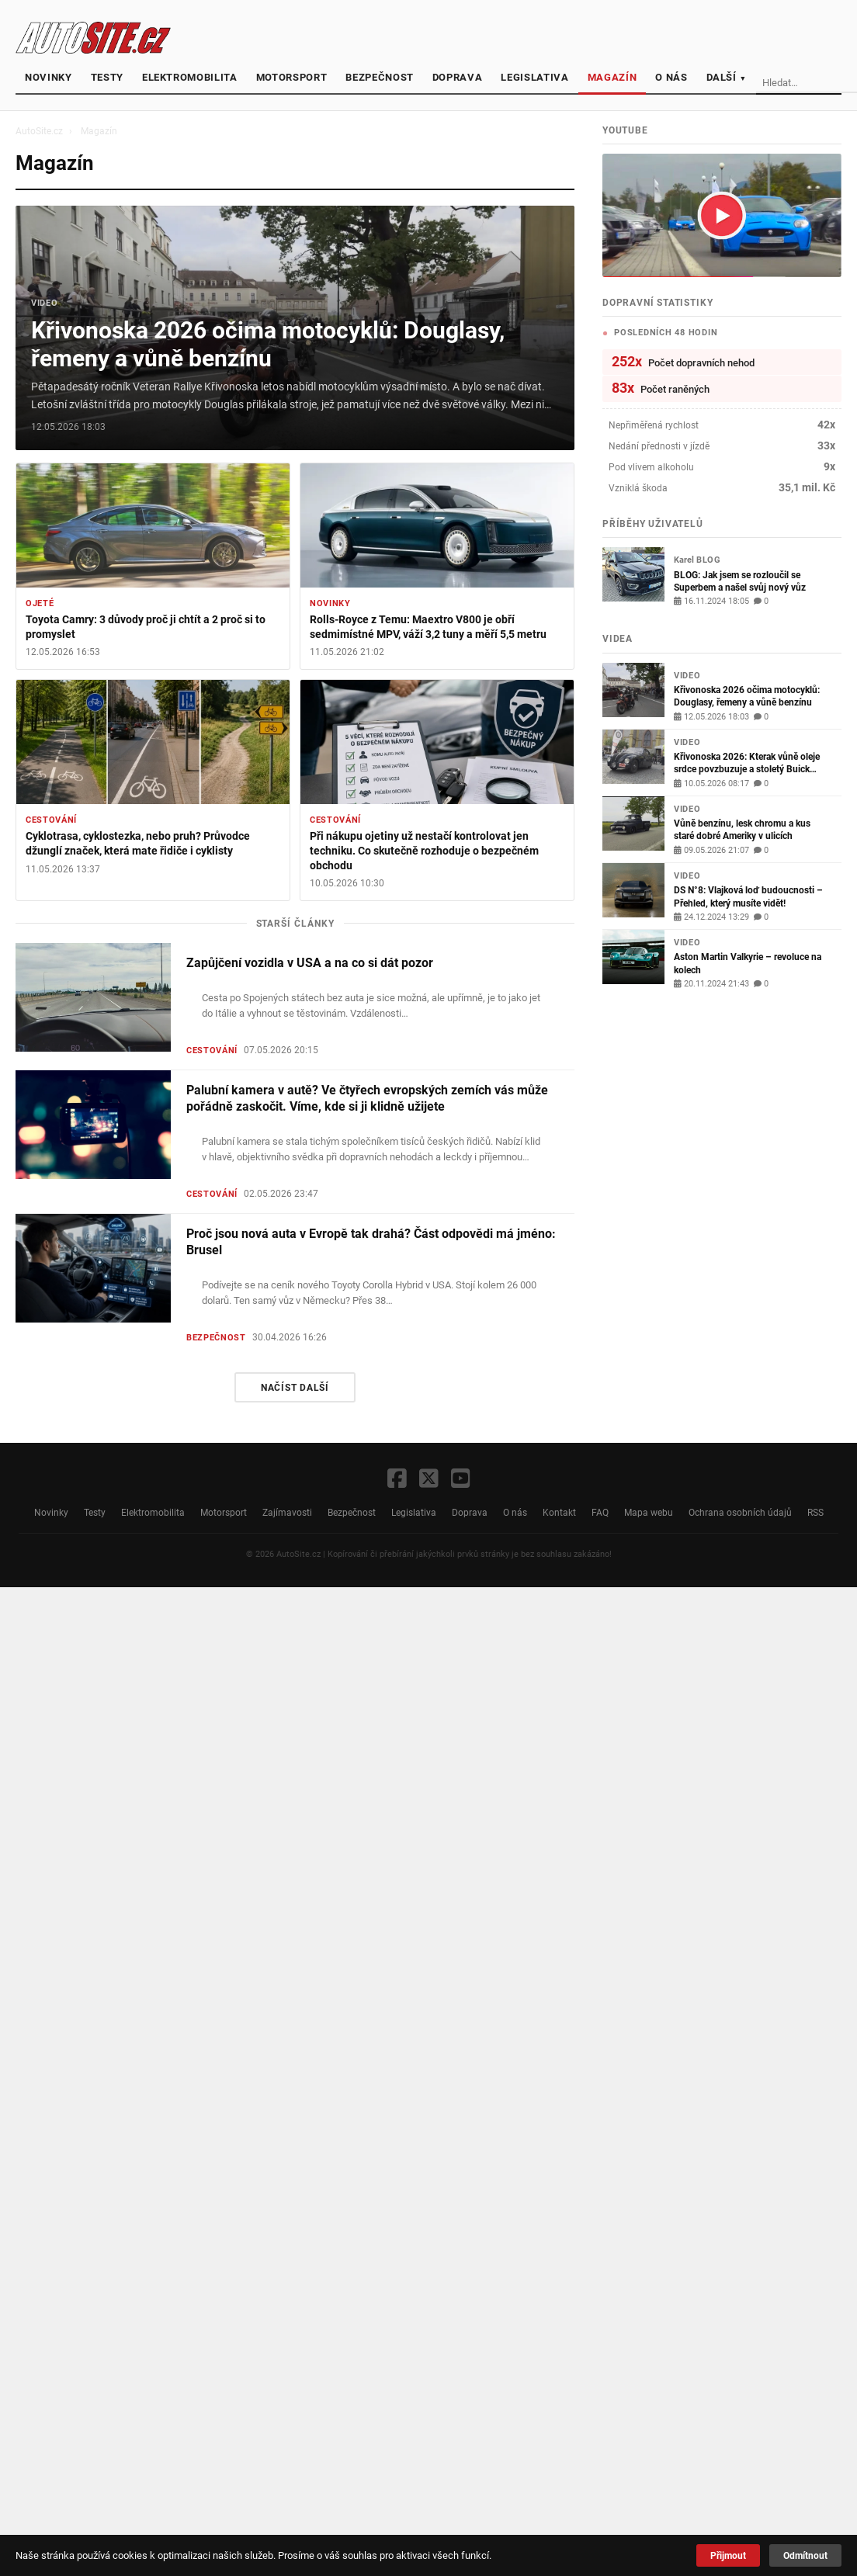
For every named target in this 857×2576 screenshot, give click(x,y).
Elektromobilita (190, 77)
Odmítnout (805, 2555)
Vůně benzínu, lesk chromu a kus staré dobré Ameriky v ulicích (742, 829)
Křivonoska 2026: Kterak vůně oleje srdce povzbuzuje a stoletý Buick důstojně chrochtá (747, 763)
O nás (671, 77)
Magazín (612, 77)
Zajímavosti (287, 1512)
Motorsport (292, 77)
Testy (107, 77)
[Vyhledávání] (806, 83)
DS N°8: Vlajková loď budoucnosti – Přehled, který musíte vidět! (748, 896)
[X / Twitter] (429, 1480)
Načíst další (295, 1387)
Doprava (457, 77)
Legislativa (534, 77)
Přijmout (728, 2555)
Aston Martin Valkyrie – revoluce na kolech (747, 963)
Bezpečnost (379, 77)
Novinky (48, 77)
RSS (815, 1512)
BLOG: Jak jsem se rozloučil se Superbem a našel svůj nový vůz (740, 581)
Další (726, 77)
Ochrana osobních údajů (740, 1512)
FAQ (600, 1512)
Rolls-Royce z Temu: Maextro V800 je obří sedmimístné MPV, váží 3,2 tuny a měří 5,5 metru (428, 627)
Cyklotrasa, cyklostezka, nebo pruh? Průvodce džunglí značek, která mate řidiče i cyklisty (138, 844)
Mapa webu (648, 1512)
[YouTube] (460, 1480)
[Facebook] (397, 1480)
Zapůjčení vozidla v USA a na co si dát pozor (309, 963)
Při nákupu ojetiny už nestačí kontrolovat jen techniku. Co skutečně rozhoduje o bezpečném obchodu (424, 851)
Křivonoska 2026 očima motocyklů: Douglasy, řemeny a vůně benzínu (268, 344)
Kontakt (559, 1512)
